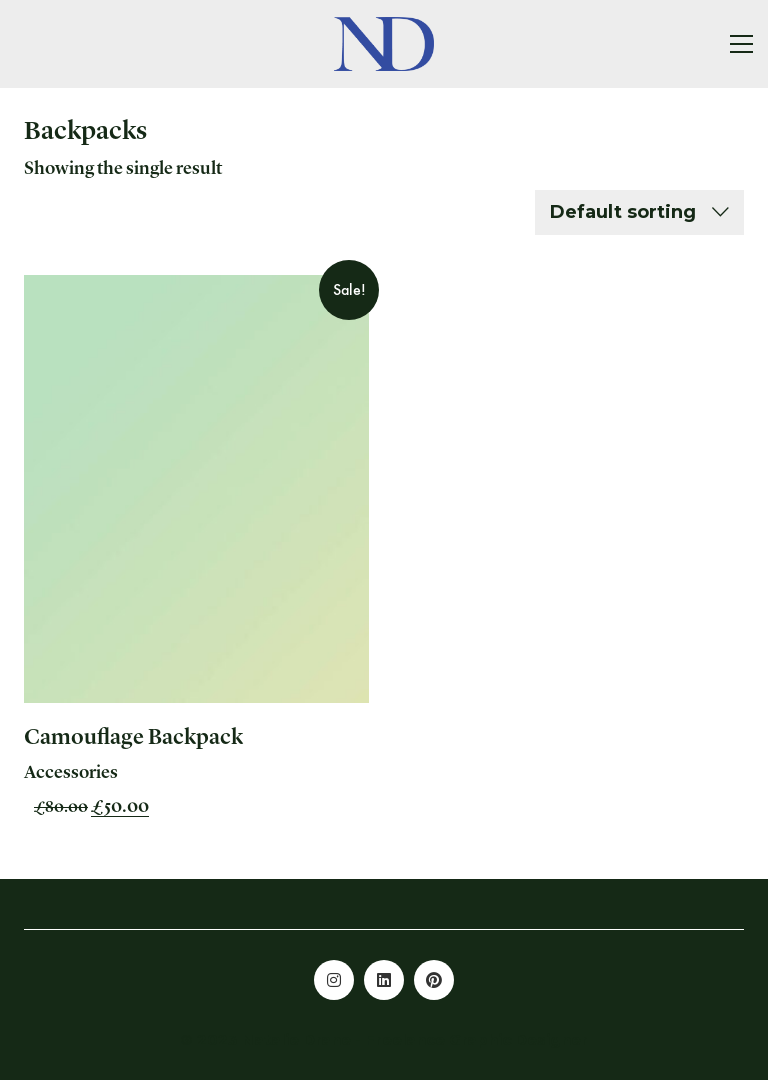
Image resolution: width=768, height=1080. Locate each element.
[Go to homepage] (384, 44)
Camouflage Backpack (133, 738)
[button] (741, 44)
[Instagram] (334, 980)
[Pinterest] (434, 980)
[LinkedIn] (384, 980)
